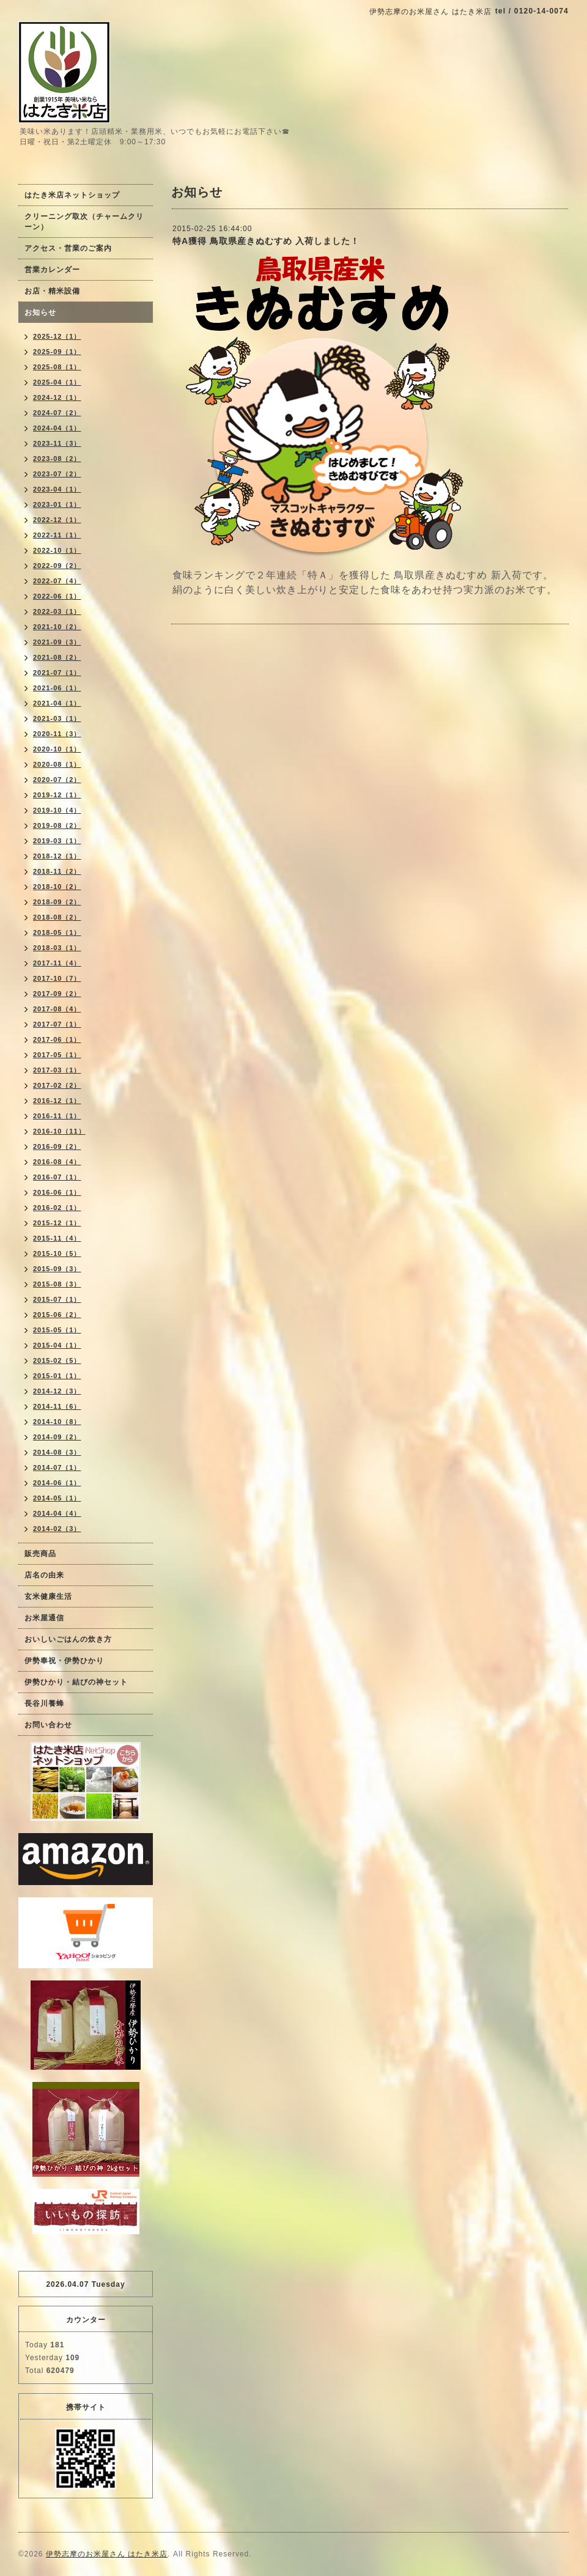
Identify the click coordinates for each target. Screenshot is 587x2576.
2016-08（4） (57, 1161)
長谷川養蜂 (44, 1703)
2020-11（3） (57, 733)
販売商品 (40, 1553)
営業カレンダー (52, 269)
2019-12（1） (57, 795)
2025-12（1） (57, 336)
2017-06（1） (57, 1039)
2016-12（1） (57, 1100)
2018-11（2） (57, 871)
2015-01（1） (57, 1375)
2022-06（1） (57, 596)
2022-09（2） (57, 565)
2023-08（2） (57, 458)
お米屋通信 (44, 1618)
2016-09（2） (57, 1146)
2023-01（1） (57, 504)
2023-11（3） (57, 443)
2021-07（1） (57, 672)
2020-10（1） (57, 749)
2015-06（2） (57, 1314)
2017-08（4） (57, 1009)
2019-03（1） (57, 840)
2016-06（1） (57, 1192)
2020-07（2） (57, 779)
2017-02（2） (57, 1085)
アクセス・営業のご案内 (68, 248)
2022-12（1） (57, 519)
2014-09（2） (57, 1437)
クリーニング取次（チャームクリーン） (84, 221)
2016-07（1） (57, 1177)
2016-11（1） (57, 1116)
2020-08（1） (57, 764)
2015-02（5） (57, 1360)
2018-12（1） (57, 856)
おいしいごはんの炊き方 (68, 1639)
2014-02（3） (57, 1528)
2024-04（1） (57, 428)
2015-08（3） (57, 1284)
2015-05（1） (57, 1330)
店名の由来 (44, 1575)
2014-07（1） (57, 1467)
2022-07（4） (57, 581)
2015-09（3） (57, 1268)
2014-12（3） (57, 1391)
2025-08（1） (57, 367)
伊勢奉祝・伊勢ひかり (64, 1660)
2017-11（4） (57, 963)
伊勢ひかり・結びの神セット (76, 1682)
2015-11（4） (57, 1238)
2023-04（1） (57, 489)
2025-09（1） (57, 351)
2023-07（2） (57, 474)
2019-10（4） (57, 810)
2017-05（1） (57, 1054)
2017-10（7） (57, 978)
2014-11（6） (57, 1406)
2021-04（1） (57, 703)
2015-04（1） (57, 1345)
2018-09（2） (57, 902)
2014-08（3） (57, 1452)
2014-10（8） (57, 1421)
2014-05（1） (57, 1498)
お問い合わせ (48, 1725)
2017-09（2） (57, 993)
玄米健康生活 (48, 1596)
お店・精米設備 (52, 291)
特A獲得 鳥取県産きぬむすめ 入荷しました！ (266, 241)
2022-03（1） (57, 611)
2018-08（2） (57, 917)
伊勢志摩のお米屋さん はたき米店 (107, 2554)
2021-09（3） (57, 642)
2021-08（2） (57, 657)
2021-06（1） (57, 688)
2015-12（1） (57, 1223)
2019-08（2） (57, 825)
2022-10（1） (57, 550)
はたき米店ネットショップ (72, 195)
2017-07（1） (57, 1024)
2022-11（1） (57, 535)
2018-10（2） (57, 886)
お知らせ (40, 312)
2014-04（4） (57, 1513)
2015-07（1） (57, 1299)
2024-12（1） (57, 397)
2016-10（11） (59, 1131)
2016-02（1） (57, 1207)
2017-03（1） (57, 1070)
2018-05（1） (57, 932)
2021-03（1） (57, 718)
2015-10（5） (57, 1253)
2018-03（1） (57, 947)
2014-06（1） (57, 1482)
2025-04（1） (57, 382)
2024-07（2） (57, 412)
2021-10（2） (57, 626)
